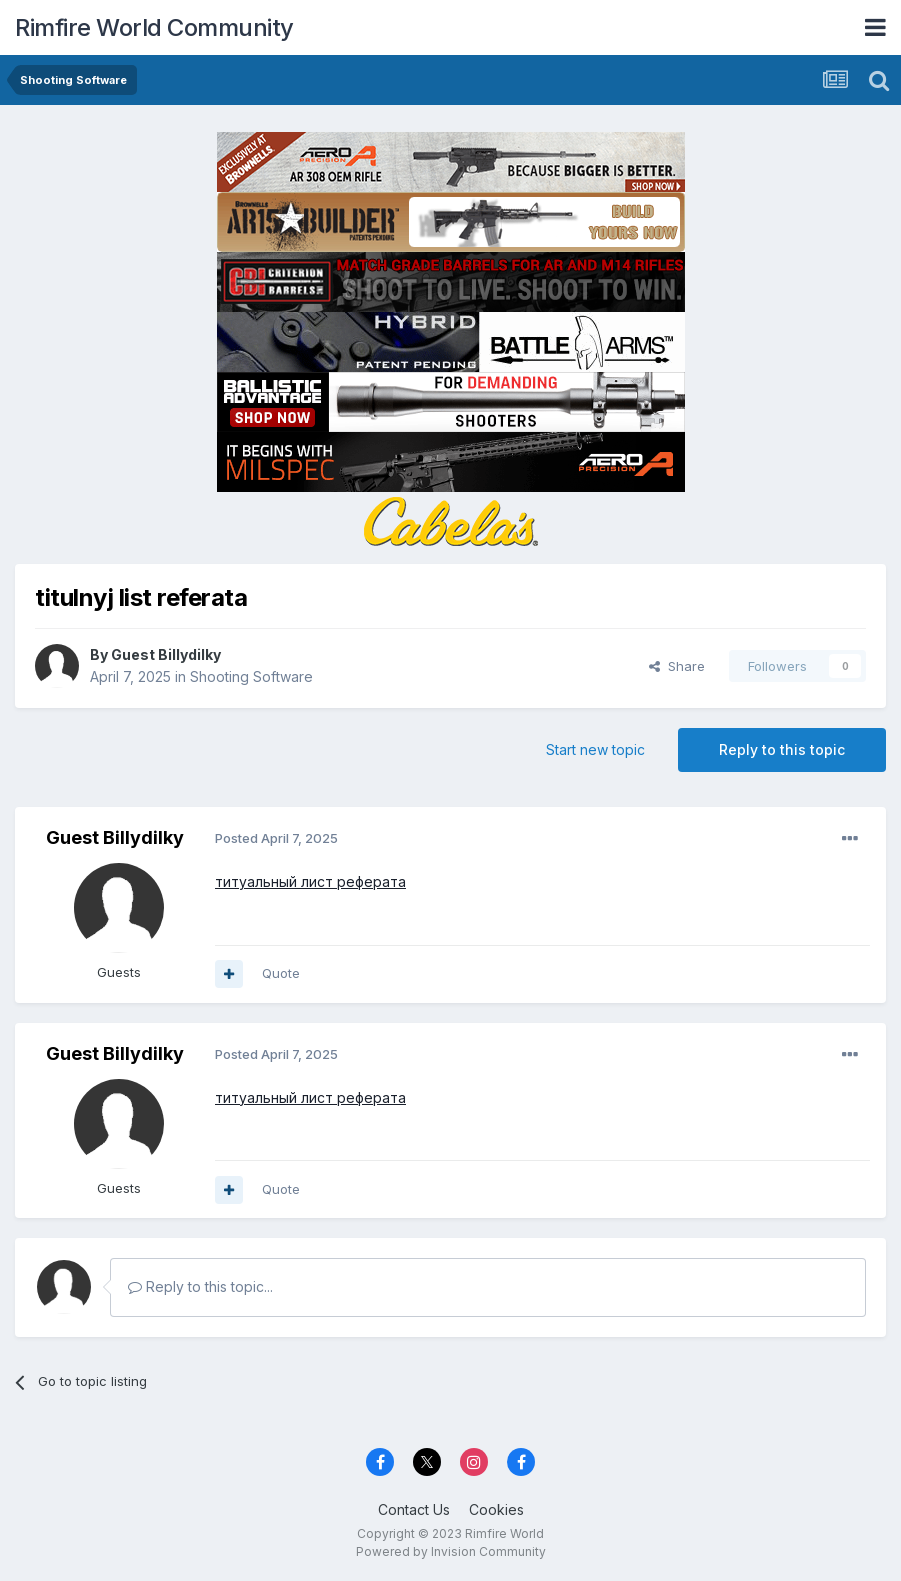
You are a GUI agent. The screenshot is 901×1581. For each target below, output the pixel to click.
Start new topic (595, 749)
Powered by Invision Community (451, 1551)
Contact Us (414, 1509)
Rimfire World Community (154, 27)
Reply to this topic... (200, 1286)
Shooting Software (251, 676)
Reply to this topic (782, 749)
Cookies (496, 1509)
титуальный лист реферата (310, 881)
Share (677, 666)
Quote (281, 973)
